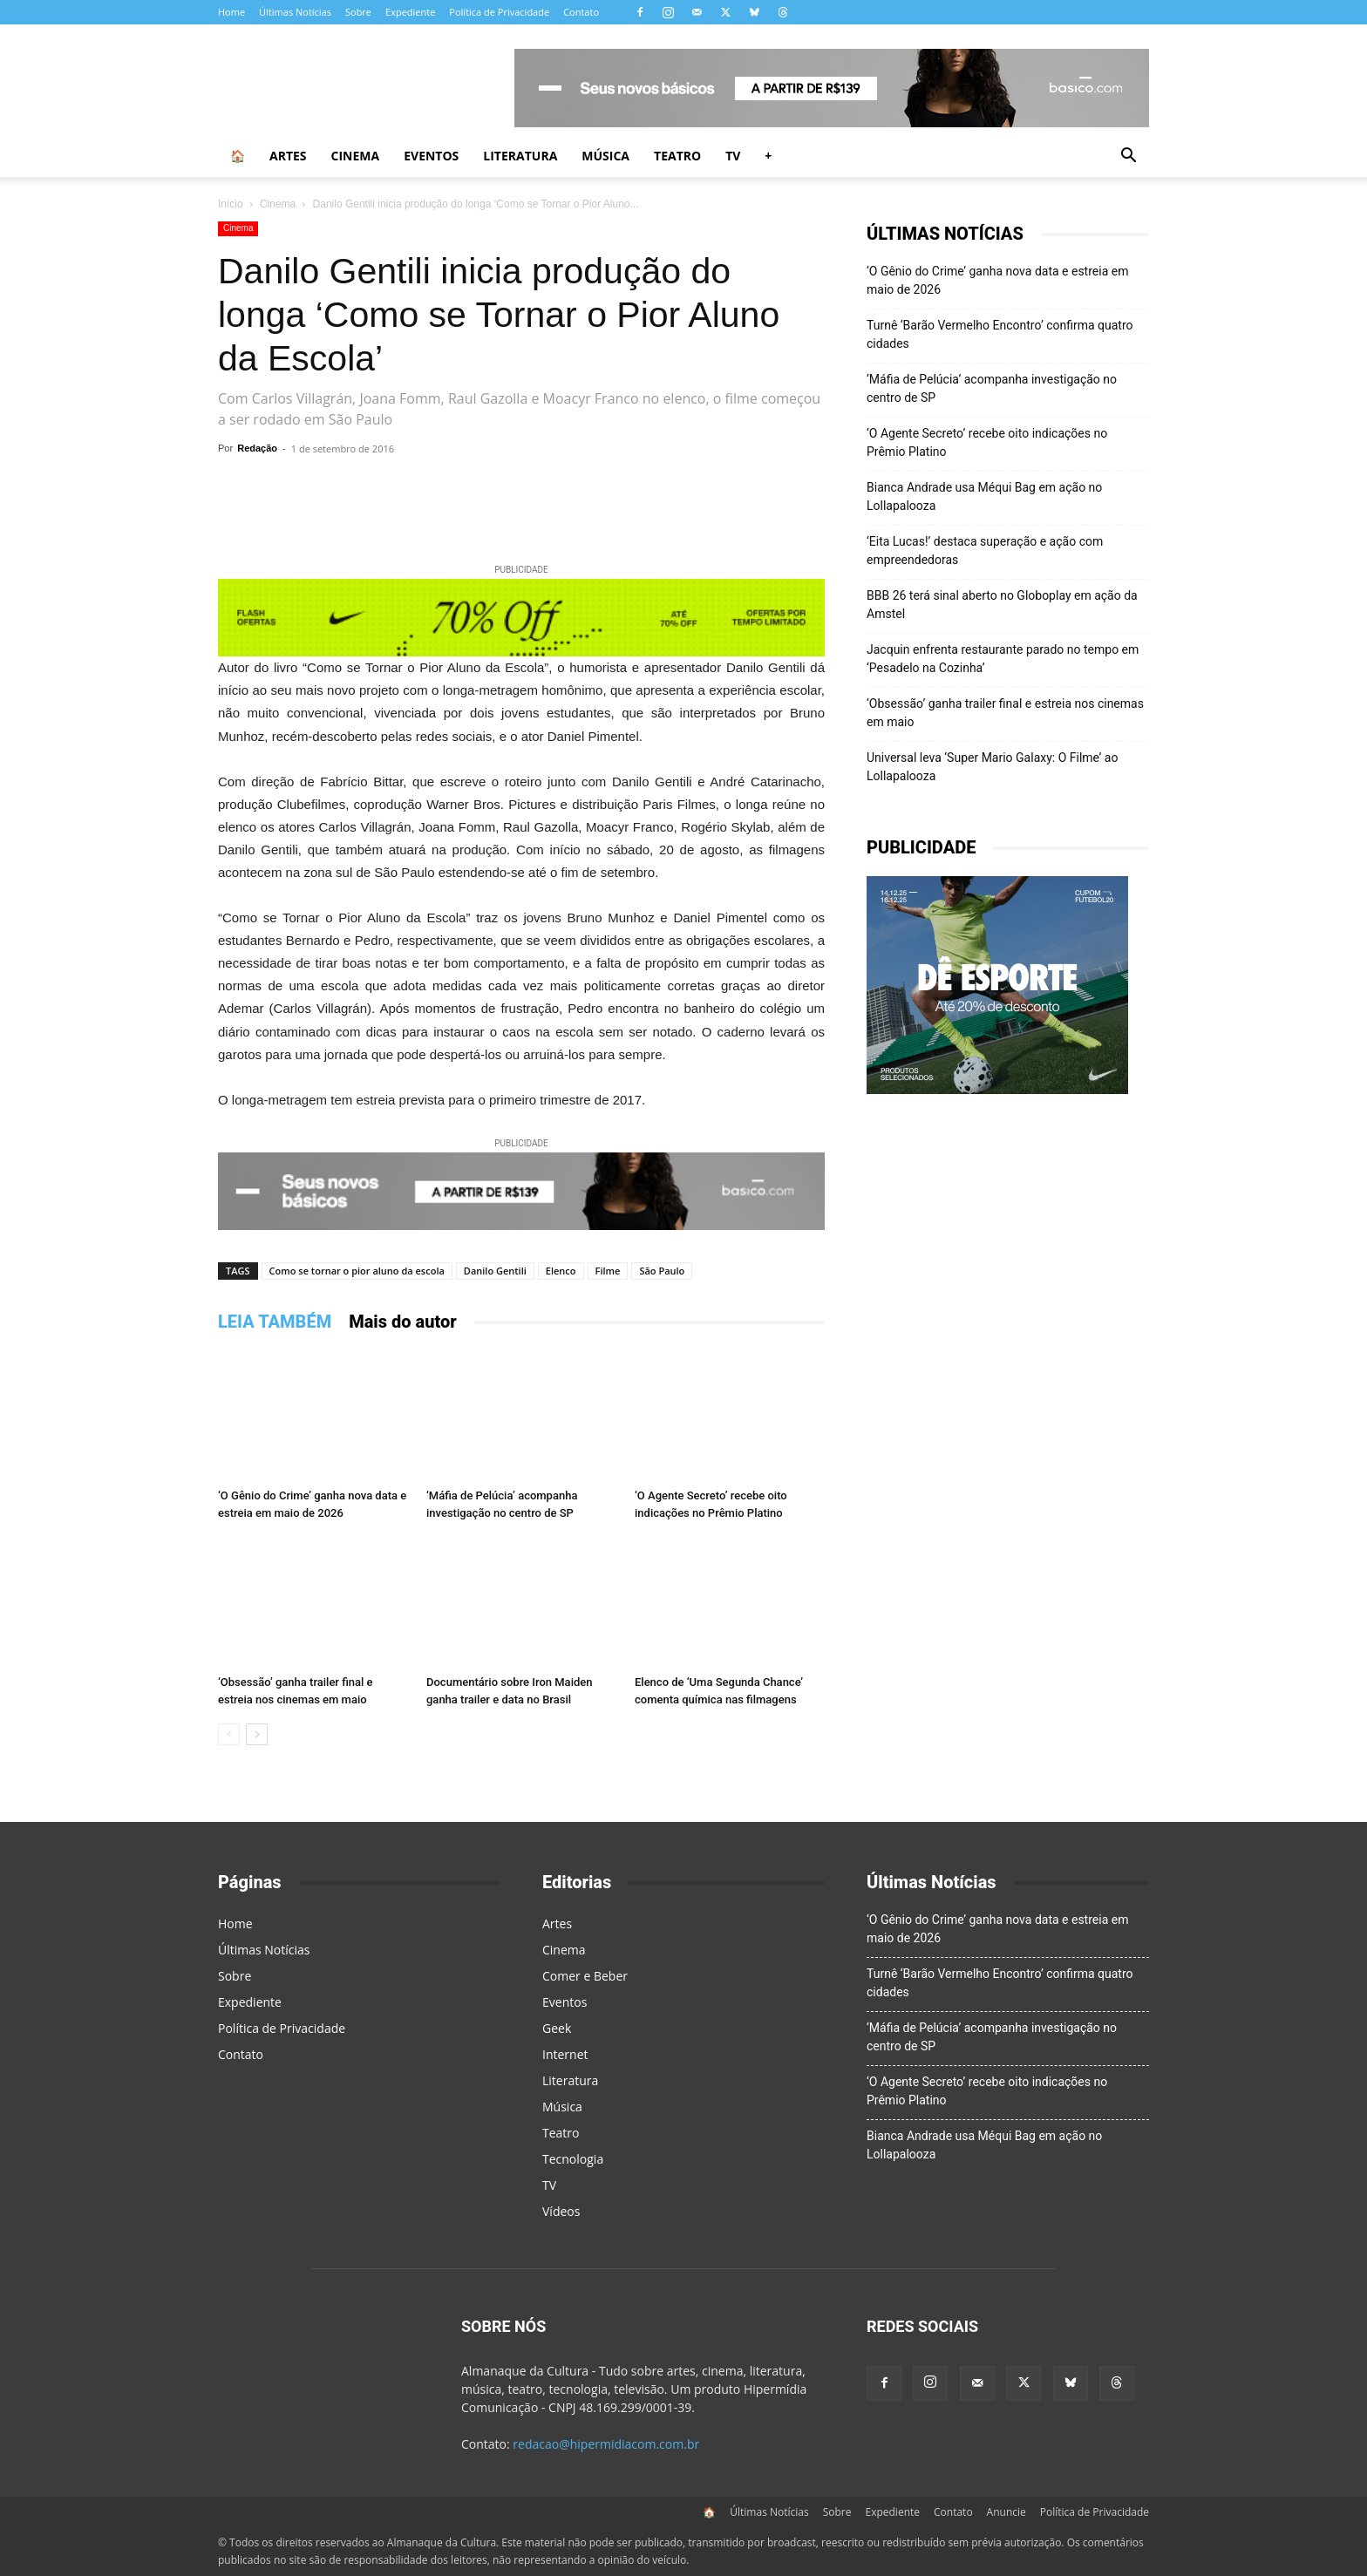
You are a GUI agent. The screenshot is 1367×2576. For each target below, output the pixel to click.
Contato (581, 11)
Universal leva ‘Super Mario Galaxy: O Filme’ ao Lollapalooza (992, 767)
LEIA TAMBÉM (274, 1321)
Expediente (410, 11)
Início (230, 204)
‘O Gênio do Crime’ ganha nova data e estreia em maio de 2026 (997, 280)
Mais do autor (403, 1321)
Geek (556, 2028)
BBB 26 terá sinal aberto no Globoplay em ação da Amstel (1002, 604)
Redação (257, 448)
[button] (1128, 157)
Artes (288, 155)
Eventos (431, 155)
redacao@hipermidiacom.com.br (606, 2444)
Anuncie (1006, 2512)
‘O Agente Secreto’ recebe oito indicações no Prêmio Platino (987, 442)
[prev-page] (229, 1734)
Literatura (520, 155)
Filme (608, 1270)
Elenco (561, 1270)
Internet (565, 2054)
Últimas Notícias (295, 11)
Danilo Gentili (495, 1270)
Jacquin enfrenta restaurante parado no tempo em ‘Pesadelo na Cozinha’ (1003, 658)
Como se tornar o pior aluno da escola (357, 1270)
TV (732, 155)
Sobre (358, 11)
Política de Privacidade (499, 11)
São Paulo (661, 1270)
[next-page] (257, 1734)
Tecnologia (572, 2159)
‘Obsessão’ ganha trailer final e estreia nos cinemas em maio (1005, 713)
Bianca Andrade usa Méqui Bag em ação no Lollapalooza (984, 496)
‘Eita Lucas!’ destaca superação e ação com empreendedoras (985, 550)
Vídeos (561, 2211)
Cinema (355, 155)
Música (605, 155)
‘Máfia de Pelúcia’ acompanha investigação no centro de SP (992, 388)
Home (231, 11)
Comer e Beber (585, 1976)
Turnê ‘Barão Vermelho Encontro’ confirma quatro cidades (1000, 334)
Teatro (677, 155)
